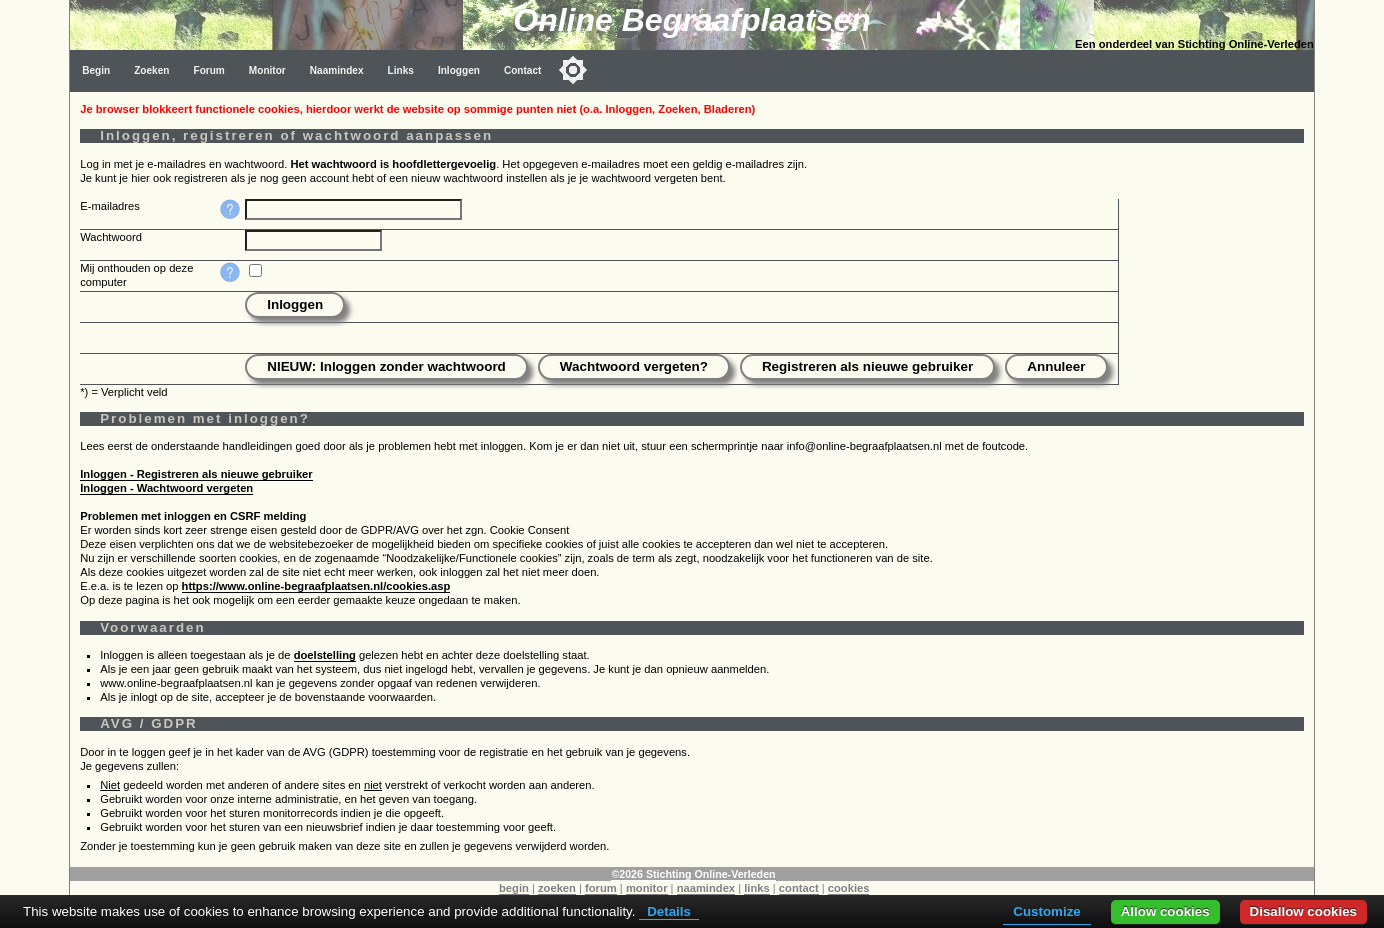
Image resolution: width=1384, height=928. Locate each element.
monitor (647, 888)
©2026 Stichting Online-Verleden (693, 874)
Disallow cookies (1303, 911)
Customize (1046, 911)
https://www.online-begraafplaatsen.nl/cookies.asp (316, 586)
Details (669, 911)
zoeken (557, 888)
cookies (849, 888)
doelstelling (325, 655)
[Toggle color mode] (573, 70)
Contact (523, 70)
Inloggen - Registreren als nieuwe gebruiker (196, 474)
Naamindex (337, 70)
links (757, 888)
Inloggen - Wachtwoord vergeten (166, 488)
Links (401, 70)
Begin (96, 70)
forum (601, 888)
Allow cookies (1165, 911)
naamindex (706, 888)
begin (514, 888)
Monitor (267, 70)
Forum (208, 70)
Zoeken (151, 70)
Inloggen (459, 70)
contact (799, 888)
